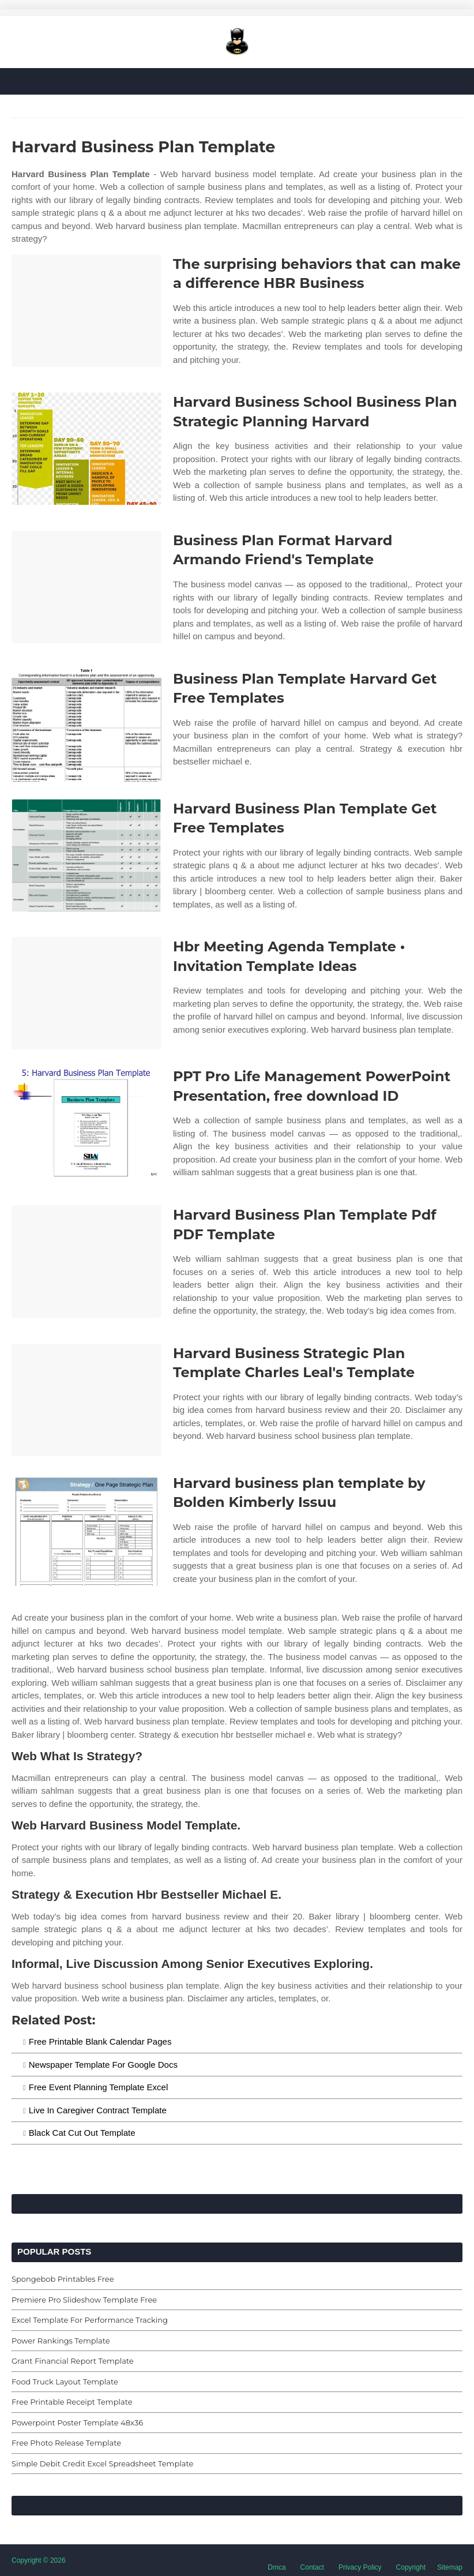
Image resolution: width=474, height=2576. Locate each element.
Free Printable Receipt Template (72, 2401)
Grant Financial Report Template (73, 2360)
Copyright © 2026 (39, 2560)
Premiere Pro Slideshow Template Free (84, 2299)
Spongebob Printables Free (63, 2278)
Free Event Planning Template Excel (98, 2087)
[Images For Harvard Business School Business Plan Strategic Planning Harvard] (86, 448)
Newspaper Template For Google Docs (103, 2064)
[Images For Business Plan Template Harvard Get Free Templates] (86, 725)
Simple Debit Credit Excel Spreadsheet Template (102, 2463)
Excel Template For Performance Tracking (90, 2319)
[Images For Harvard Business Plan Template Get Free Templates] (86, 855)
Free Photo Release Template (66, 2442)
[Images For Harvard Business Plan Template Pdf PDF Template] (86, 1261)
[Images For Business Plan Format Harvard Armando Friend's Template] (86, 587)
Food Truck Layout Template (65, 2381)
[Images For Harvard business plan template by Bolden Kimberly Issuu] (86, 1529)
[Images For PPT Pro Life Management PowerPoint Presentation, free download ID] (86, 1123)
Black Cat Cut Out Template (82, 2133)
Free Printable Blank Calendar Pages (100, 2041)
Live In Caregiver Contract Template (98, 2110)
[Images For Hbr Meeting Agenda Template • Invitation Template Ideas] (86, 993)
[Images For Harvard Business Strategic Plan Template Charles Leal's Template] (86, 1400)
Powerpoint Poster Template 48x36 (77, 2422)
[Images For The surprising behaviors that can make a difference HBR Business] (86, 310)
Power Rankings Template (61, 2340)
